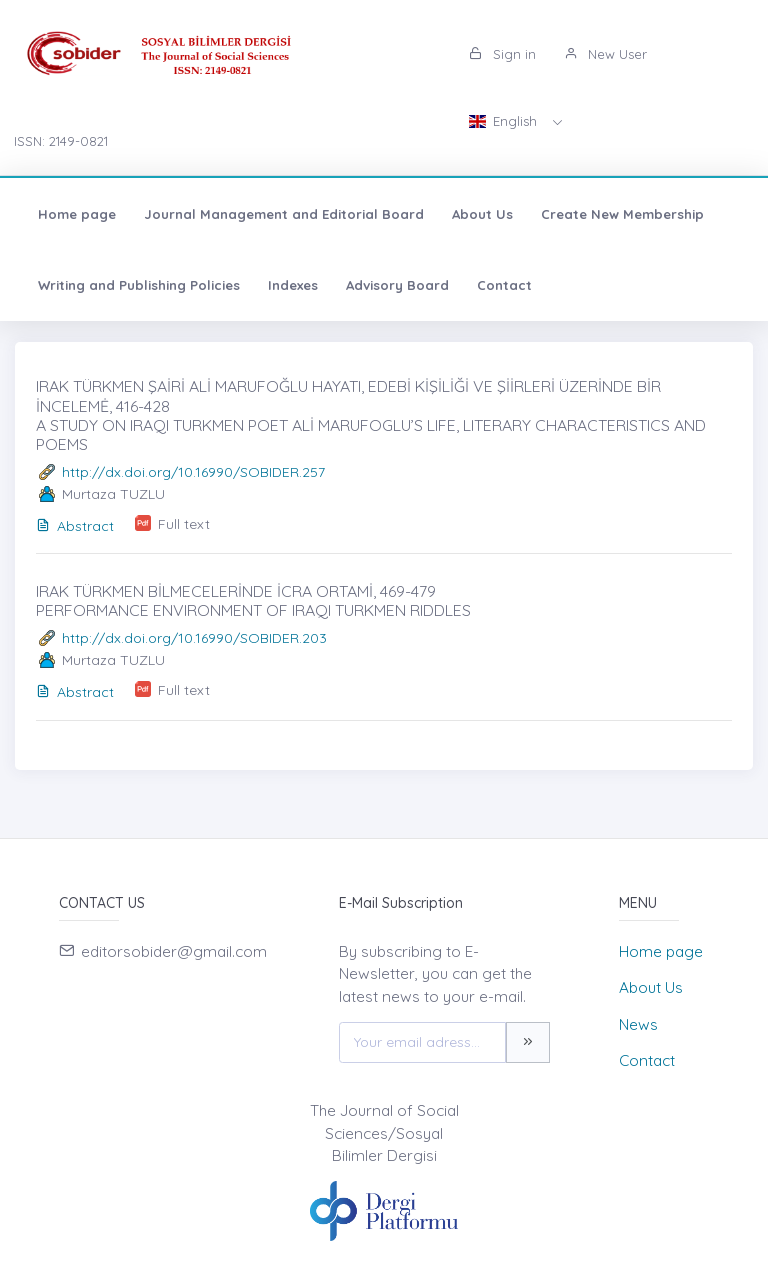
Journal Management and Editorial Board (284, 214)
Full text (184, 524)
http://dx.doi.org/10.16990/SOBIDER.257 (193, 472)
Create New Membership (622, 214)
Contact (504, 285)
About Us (482, 214)
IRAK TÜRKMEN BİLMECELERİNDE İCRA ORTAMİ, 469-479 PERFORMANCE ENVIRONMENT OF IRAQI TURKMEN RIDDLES (253, 600)
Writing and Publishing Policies (139, 285)
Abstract (75, 526)
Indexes (293, 285)
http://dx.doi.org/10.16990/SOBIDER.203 (194, 638)
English (505, 121)
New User (605, 54)
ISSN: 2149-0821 (61, 141)
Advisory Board (397, 285)
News (638, 1024)
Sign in (502, 54)
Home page (77, 214)
